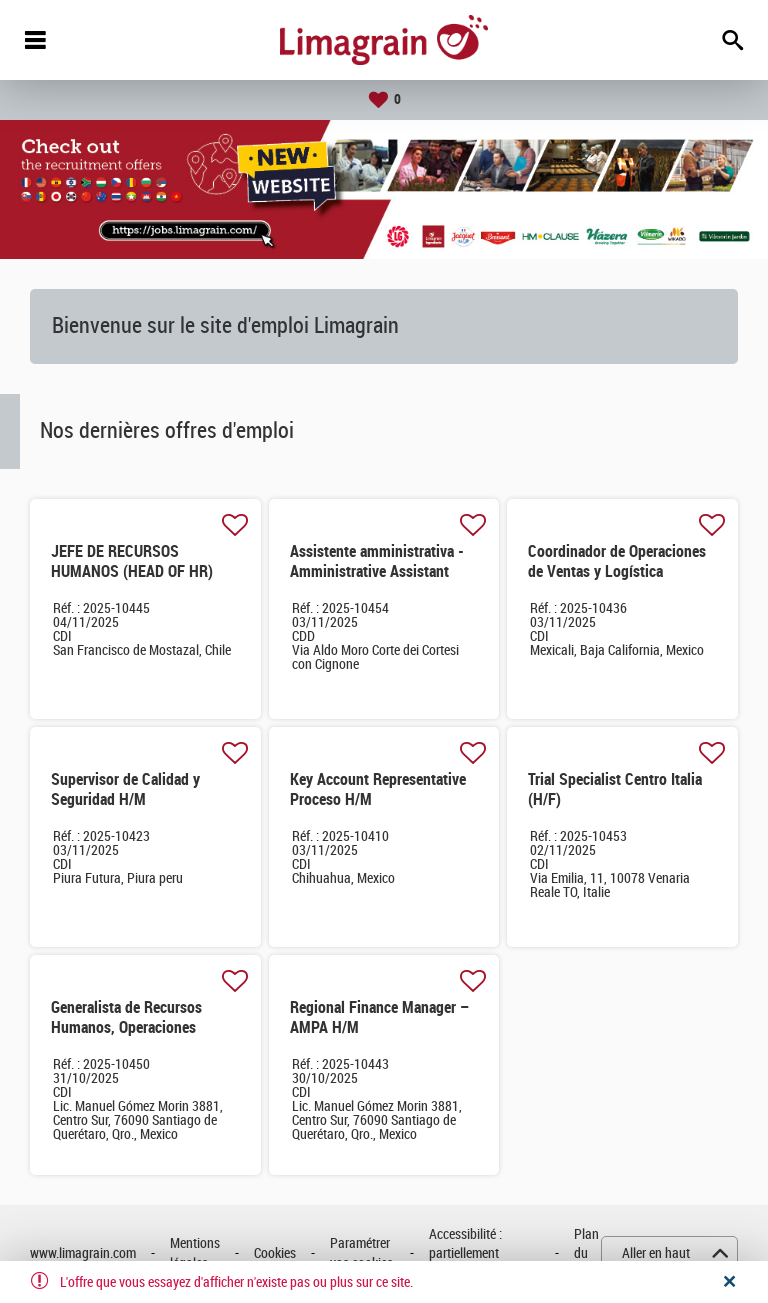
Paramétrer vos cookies (361, 1253)
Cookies (275, 1253)
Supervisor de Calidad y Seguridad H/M (125, 789)
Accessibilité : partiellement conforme (465, 1254)
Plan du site (586, 1254)
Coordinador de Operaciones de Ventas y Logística (617, 561)
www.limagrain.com (83, 1253)
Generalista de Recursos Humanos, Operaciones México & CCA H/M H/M (127, 1027)
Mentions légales (195, 1253)
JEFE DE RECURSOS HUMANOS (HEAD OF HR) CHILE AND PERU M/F (132, 571)
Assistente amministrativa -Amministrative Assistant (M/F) (377, 571)
